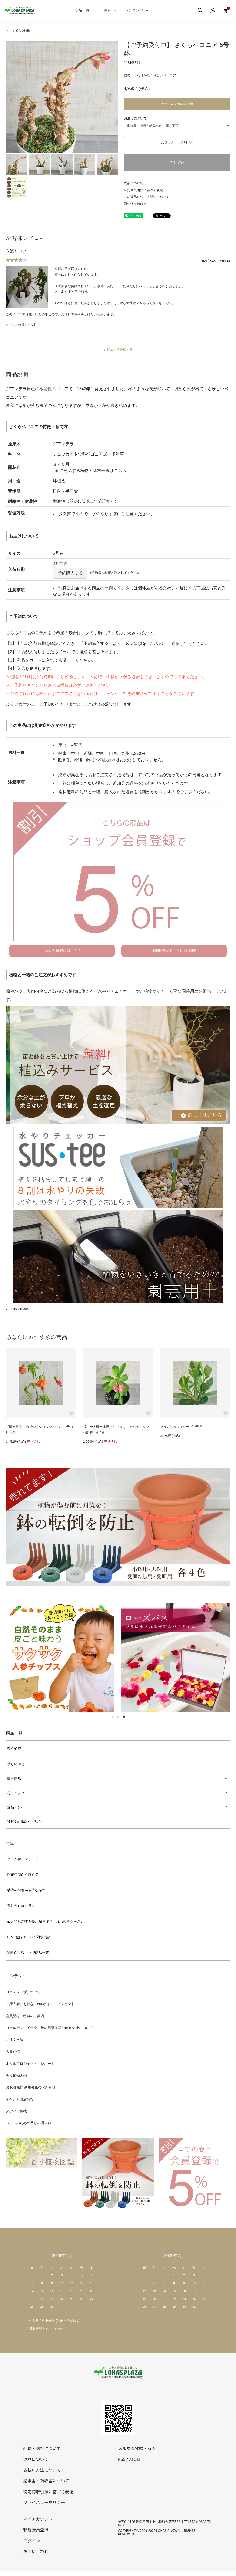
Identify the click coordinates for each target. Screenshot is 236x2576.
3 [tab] (124, 1717)
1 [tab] (112, 1717)
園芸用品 (14, 1778)
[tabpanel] (60, 1657)
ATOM (134, 2459)
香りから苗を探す (21, 1905)
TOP (8, 31)
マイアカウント (38, 2519)
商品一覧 (82, 10)
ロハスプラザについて (23, 1992)
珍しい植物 (23, 31)
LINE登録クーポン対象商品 (28, 1936)
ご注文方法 (14, 2040)
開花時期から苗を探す (24, 1874)
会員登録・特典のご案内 (25, 2016)
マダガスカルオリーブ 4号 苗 (181, 1427)
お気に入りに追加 (177, 142)
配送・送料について (42, 2448)
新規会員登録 (35, 2530)
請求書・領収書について (46, 2481)
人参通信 (13, 2051)
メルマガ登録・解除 (137, 2448)
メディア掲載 (16, 2111)
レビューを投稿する (118, 349)
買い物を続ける (135, 204)
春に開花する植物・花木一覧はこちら (90, 470)
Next (111, 96)
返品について (133, 183)
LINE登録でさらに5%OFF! (175, 951)
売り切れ (177, 162)
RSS (122, 2459)
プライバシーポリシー (44, 2502)
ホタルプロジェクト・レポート (30, 2063)
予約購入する (70, 573)
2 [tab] (118, 1717)
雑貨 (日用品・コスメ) (24, 1821)
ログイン (31, 2540)
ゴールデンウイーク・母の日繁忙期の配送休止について (49, 2028)
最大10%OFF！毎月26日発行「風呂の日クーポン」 (47, 1921)
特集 (107, 10)
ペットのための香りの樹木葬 (28, 2123)
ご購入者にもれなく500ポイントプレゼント (40, 2004)
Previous (12, 96)
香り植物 (14, 1748)
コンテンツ (134, 10)
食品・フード (17, 1807)
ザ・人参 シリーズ (22, 1858)
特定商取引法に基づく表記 (143, 190)
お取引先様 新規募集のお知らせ (31, 2087)
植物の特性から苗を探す (26, 1890)
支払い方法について (42, 2470)
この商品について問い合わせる (147, 197)
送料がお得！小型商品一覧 (28, 1952)
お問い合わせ (35, 2551)
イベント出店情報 (20, 2099)
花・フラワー (17, 1792)
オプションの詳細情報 (177, 104)
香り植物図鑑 (16, 2075)
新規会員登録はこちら (63, 951)
